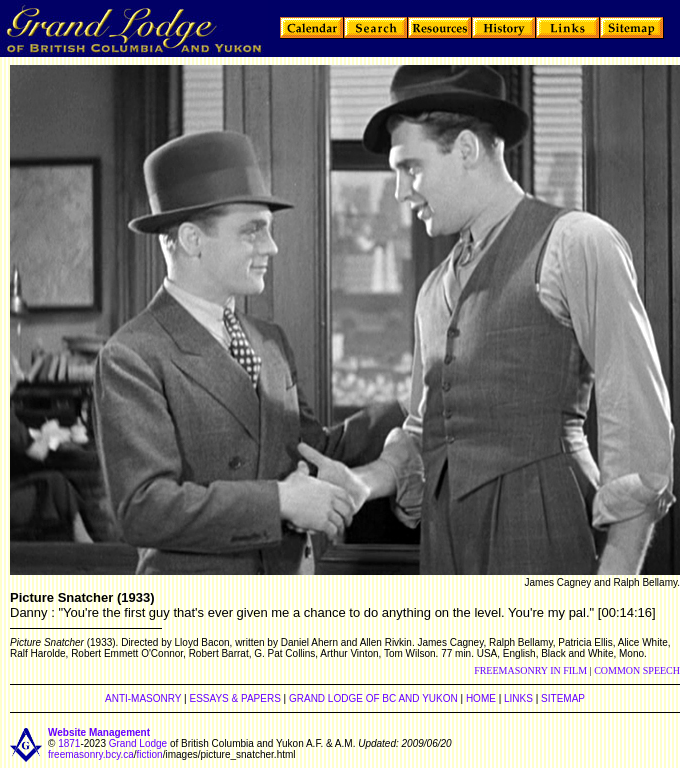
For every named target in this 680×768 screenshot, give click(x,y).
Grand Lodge (138, 743)
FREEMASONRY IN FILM (530, 670)
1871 (69, 743)
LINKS (518, 698)
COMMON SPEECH (637, 670)
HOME (481, 698)
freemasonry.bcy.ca (91, 754)
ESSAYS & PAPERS (234, 698)
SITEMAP (563, 698)
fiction (150, 754)
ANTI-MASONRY (143, 698)
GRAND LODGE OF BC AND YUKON (373, 698)
